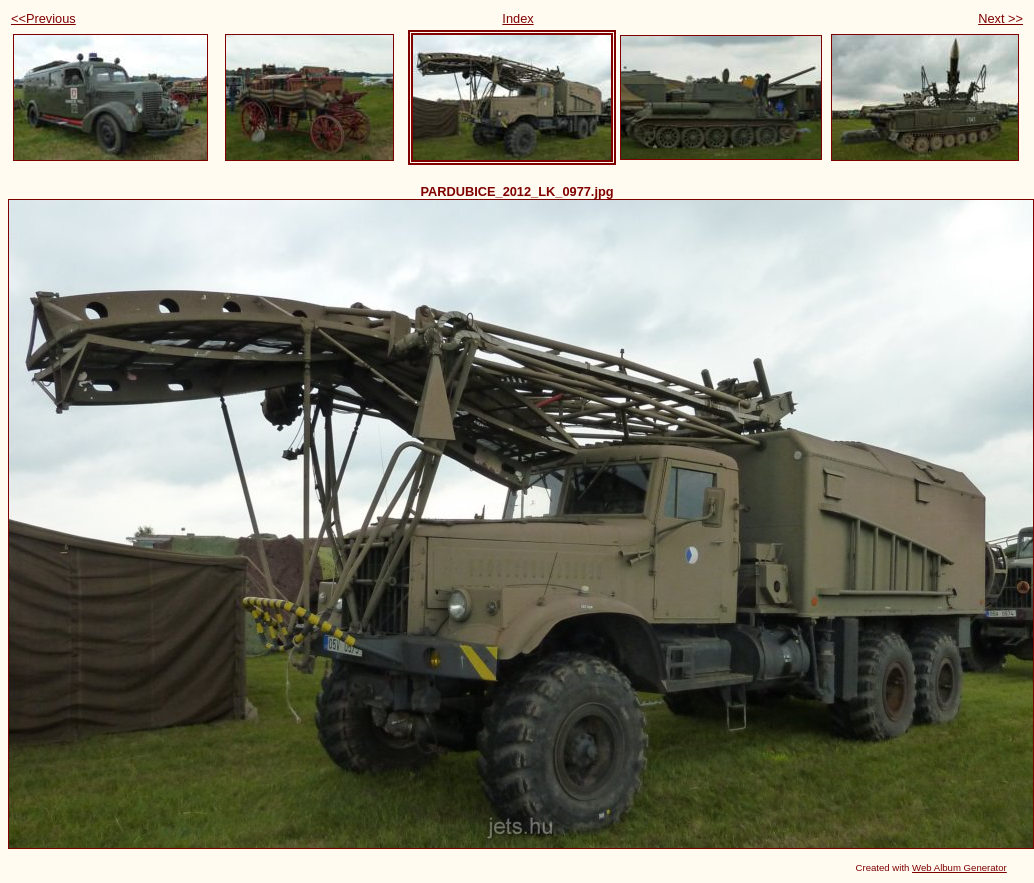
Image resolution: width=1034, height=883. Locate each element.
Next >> (1000, 18)
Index (517, 18)
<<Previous (43, 18)
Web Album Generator (959, 867)
